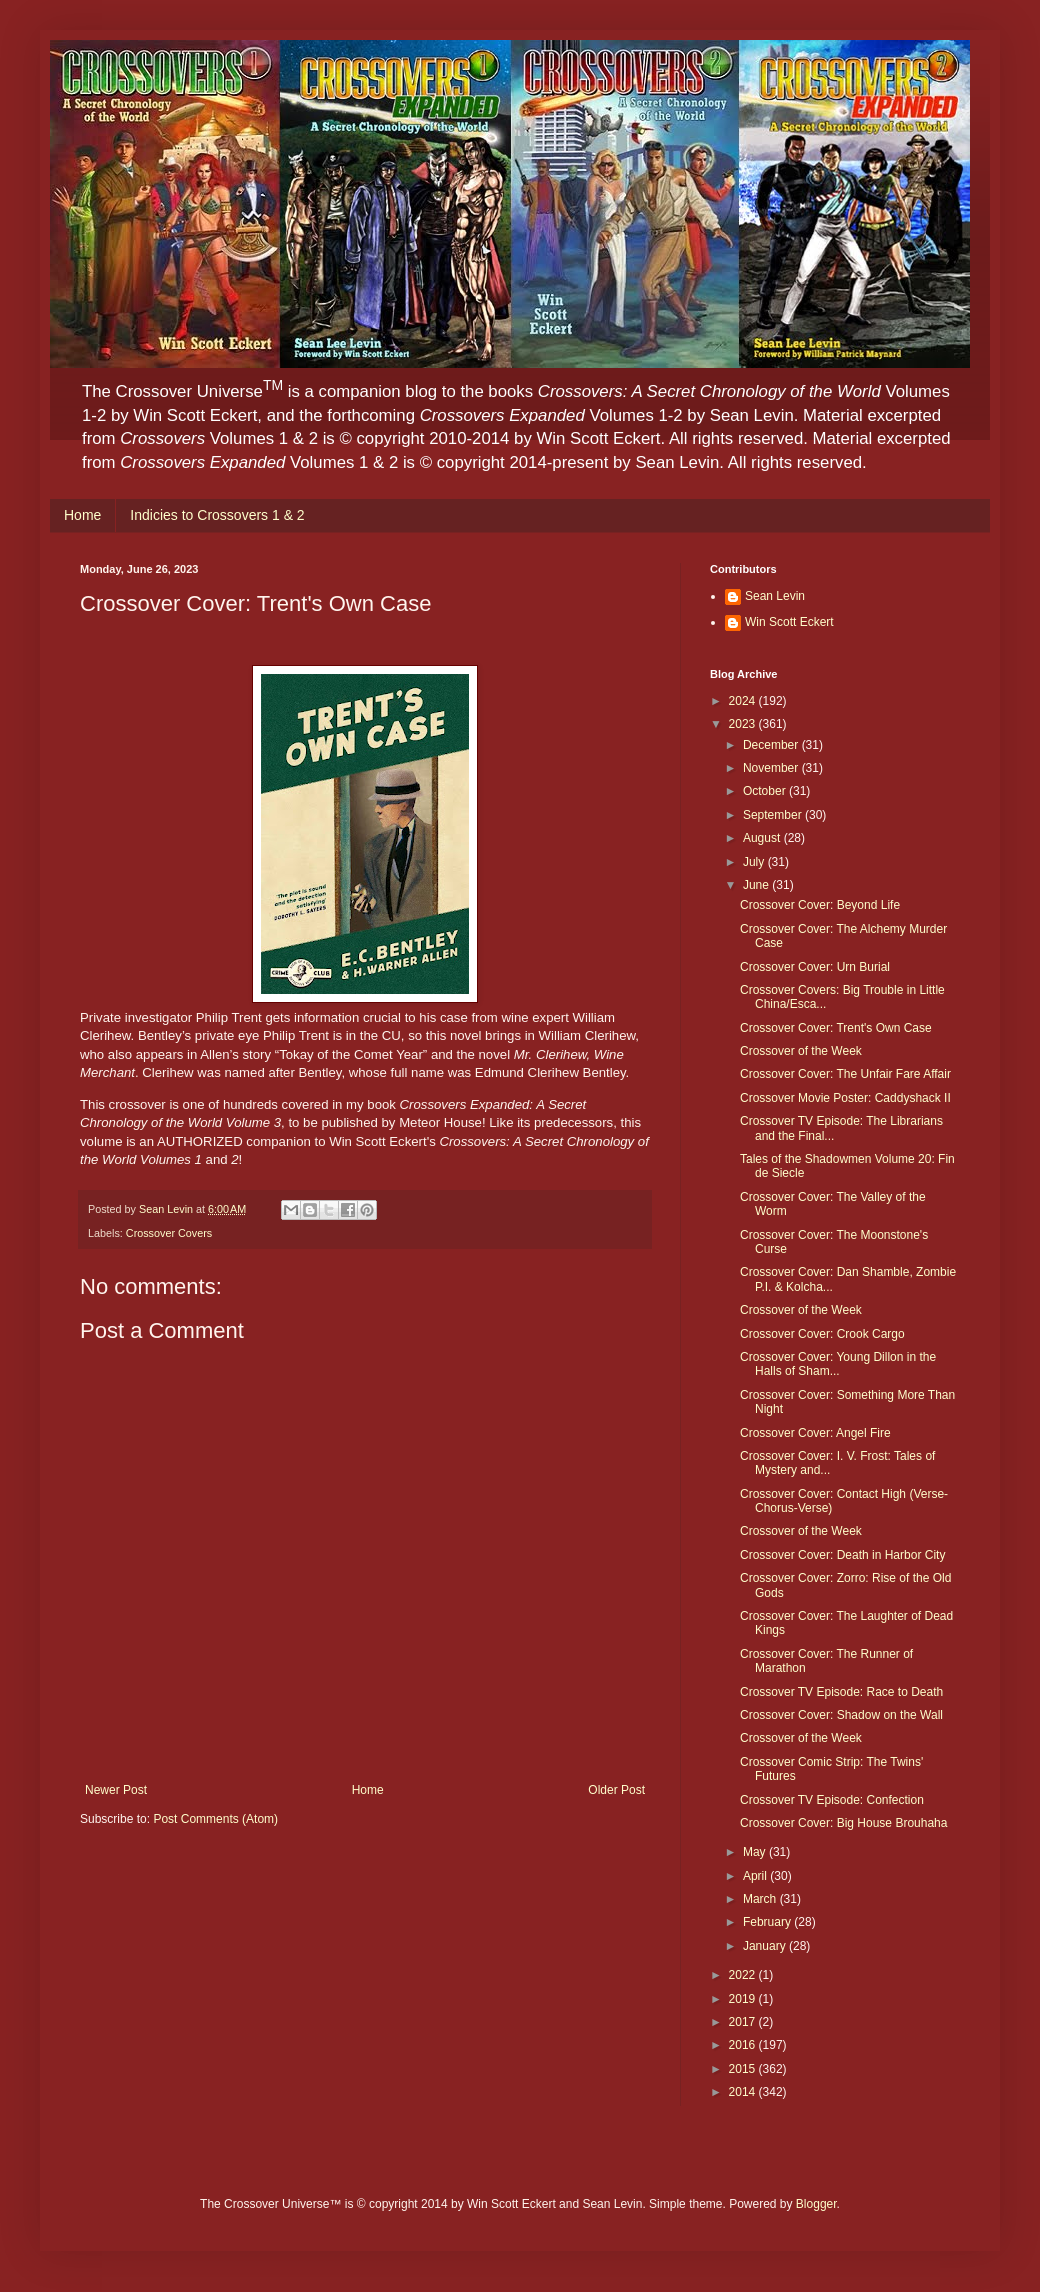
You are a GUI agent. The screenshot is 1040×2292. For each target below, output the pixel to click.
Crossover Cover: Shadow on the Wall (841, 1715)
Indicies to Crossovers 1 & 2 (217, 515)
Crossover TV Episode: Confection (832, 1800)
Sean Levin (775, 596)
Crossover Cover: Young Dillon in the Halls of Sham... (838, 1364)
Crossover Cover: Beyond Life (820, 905)
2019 (744, 1999)
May (756, 1852)
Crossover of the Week (801, 1051)
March (761, 1899)
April (756, 1876)
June (757, 885)
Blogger (816, 2204)
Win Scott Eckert (789, 622)
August (763, 838)
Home (82, 515)
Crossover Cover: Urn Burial (815, 967)
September (774, 815)
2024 (744, 701)
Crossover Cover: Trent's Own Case (836, 1028)
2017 (744, 2022)
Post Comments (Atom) (215, 1819)
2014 (744, 2092)
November (772, 768)
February (768, 1922)
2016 (744, 2045)
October (766, 791)
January (766, 1946)
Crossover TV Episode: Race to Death (841, 1692)
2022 (744, 1975)
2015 (744, 2069)
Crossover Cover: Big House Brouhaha (843, 1823)
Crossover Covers (169, 1233)
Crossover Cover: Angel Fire (815, 1433)
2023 (744, 724)
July (755, 862)
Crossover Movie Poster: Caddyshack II (845, 1098)
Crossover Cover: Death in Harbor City (842, 1555)
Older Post (616, 1790)
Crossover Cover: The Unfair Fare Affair (845, 1074)
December (772, 745)
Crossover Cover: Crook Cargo (822, 1334)
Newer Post (116, 1790)
